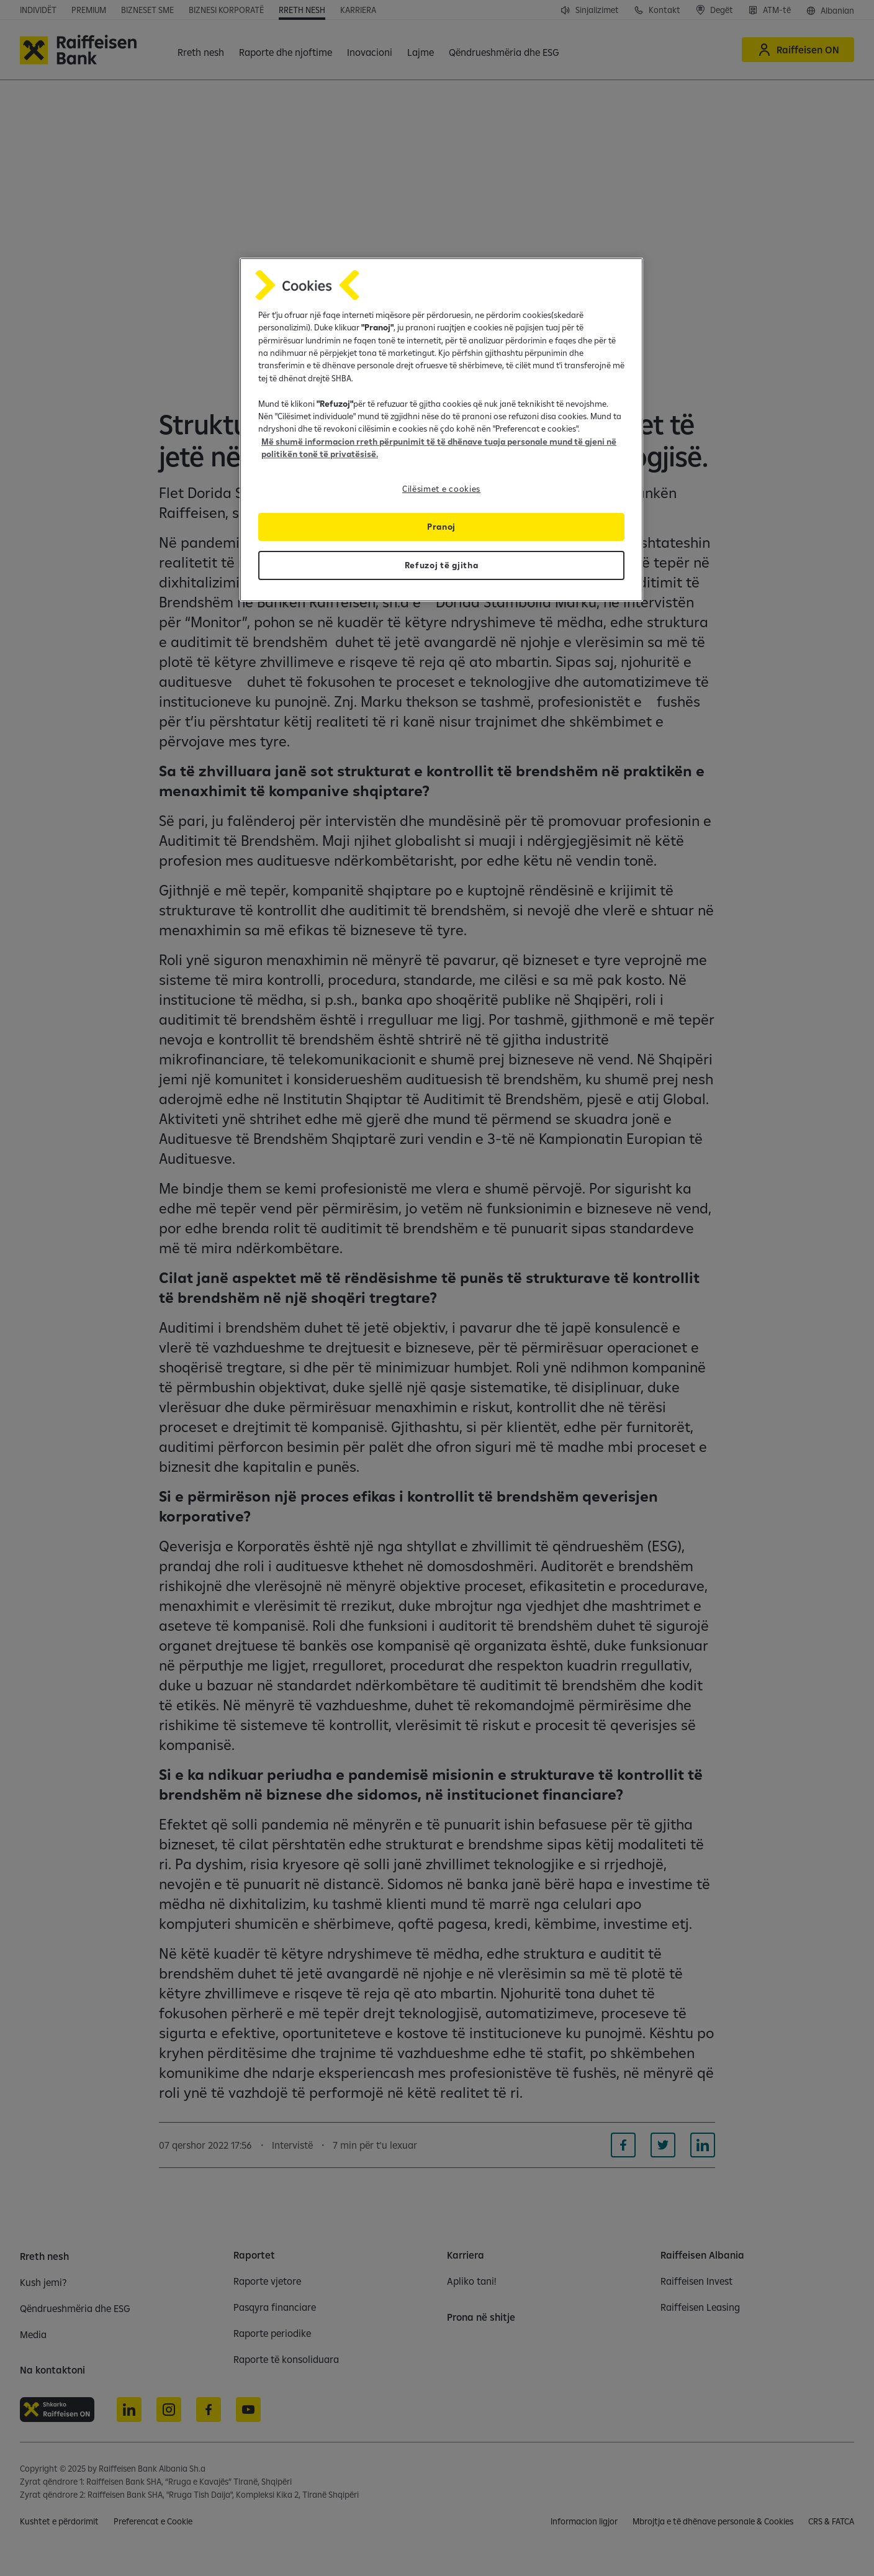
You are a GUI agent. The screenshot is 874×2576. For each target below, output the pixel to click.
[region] (441, 430)
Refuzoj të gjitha (442, 565)
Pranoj (441, 526)
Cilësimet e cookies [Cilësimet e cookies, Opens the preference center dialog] (441, 488)
